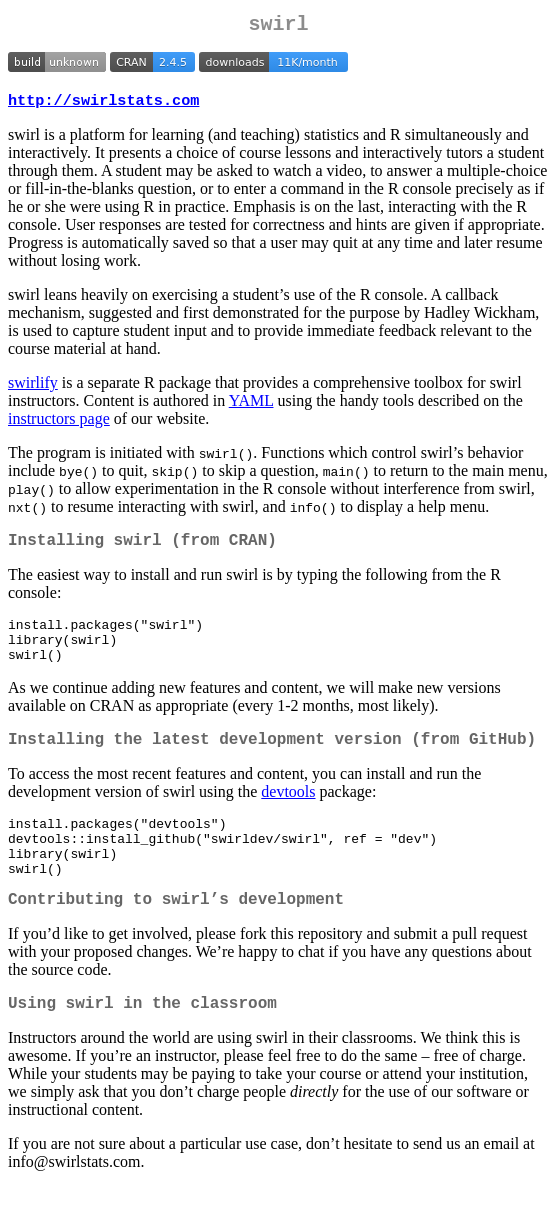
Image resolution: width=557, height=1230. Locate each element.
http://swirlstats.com (103, 106)
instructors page (59, 424)
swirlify (33, 388)
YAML (251, 406)
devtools (288, 814)
